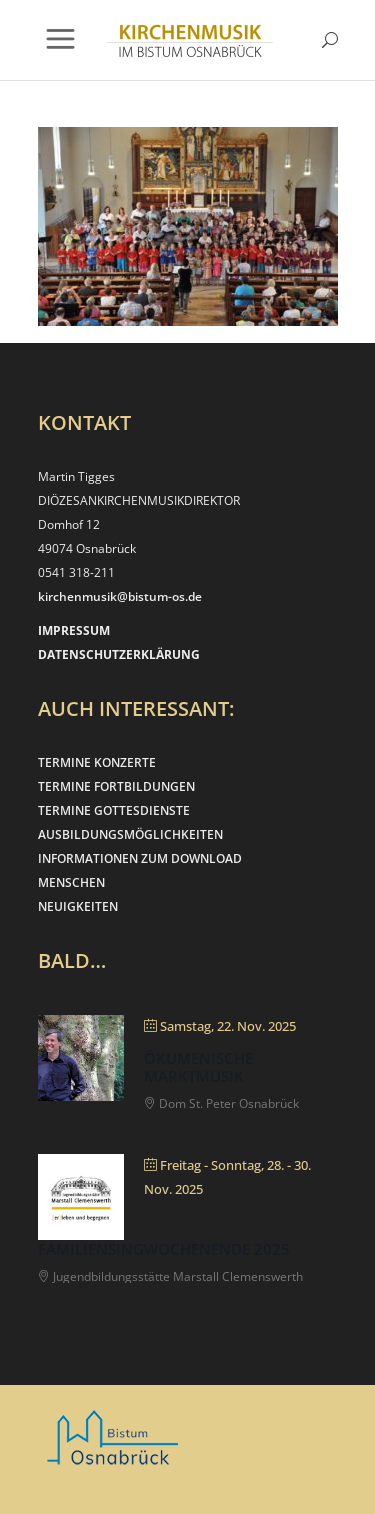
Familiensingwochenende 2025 (164, 1249)
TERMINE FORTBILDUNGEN (116, 786)
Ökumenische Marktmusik (198, 1067)
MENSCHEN (71, 882)
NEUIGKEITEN (78, 906)
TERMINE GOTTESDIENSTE (114, 810)
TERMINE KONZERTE (97, 762)
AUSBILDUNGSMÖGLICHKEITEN (130, 834)
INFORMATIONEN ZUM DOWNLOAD (140, 858)
